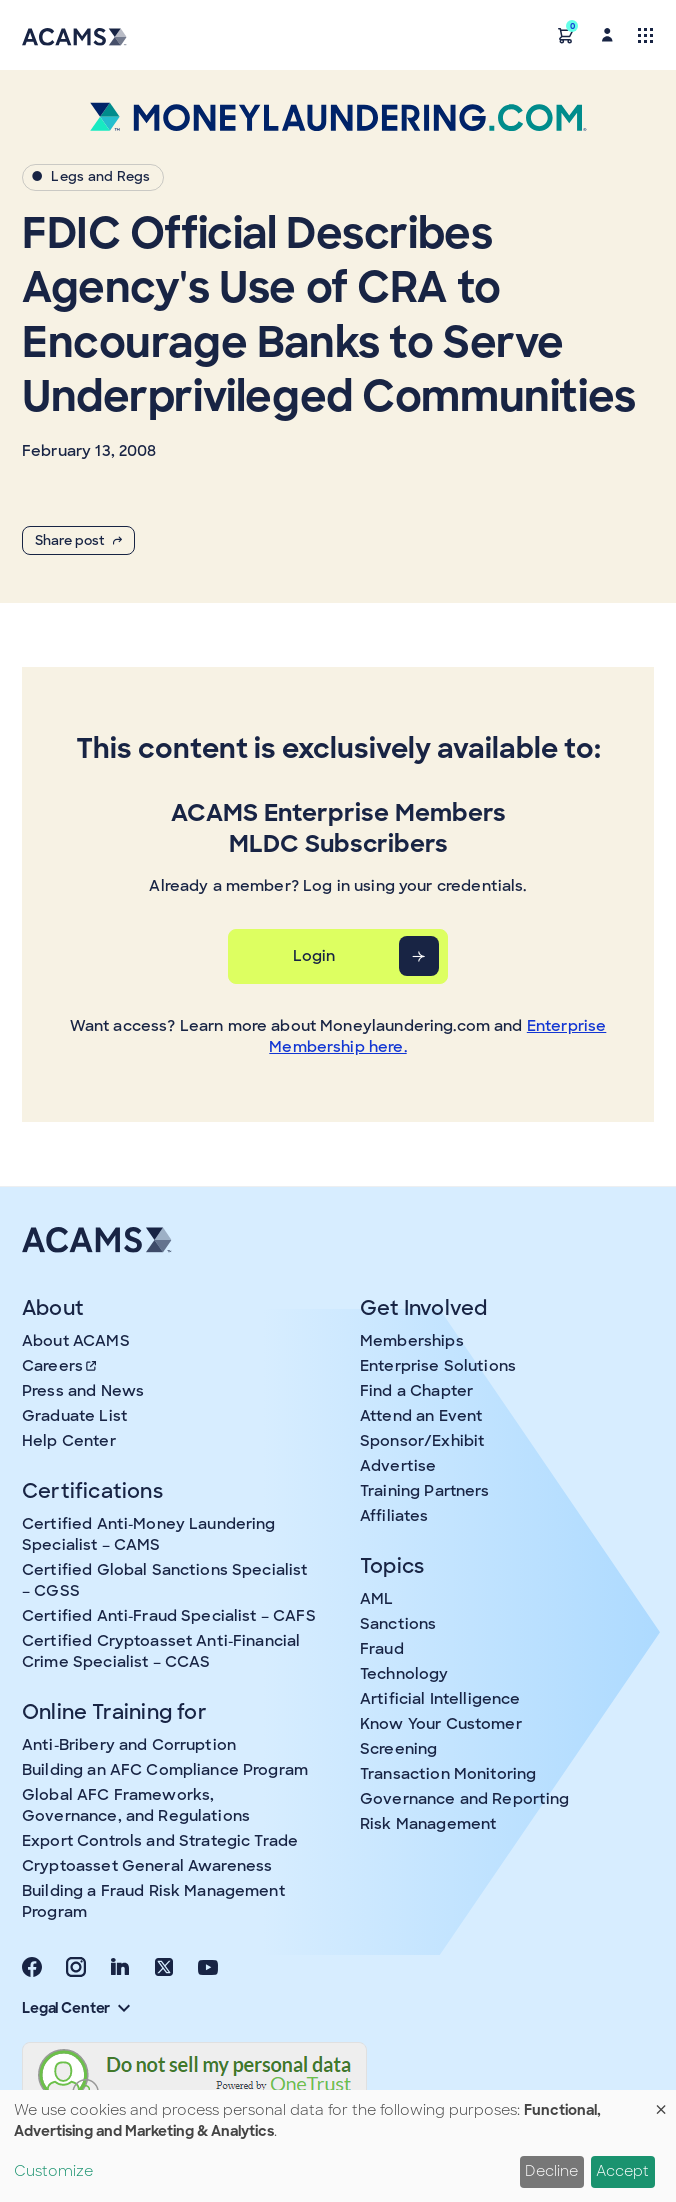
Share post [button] (78, 540)
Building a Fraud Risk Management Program (153, 1901)
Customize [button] (53, 2171)
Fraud (382, 1649)
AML (376, 1599)
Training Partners (425, 1491)
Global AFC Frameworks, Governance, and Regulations (136, 1805)
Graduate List (74, 1416)
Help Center (69, 1441)
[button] (566, 34)
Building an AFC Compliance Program (165, 1770)
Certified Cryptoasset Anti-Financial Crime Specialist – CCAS (161, 1651)
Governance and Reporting (465, 1799)
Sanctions (398, 1624)
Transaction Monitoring (448, 1774)
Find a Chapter (416, 1391)
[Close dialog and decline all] (661, 2102)
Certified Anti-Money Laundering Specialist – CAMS (149, 1534)
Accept (622, 2171)
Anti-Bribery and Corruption (129, 1745)
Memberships (412, 1341)
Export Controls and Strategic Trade (160, 1841)
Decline (551, 2171)
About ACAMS (76, 1341)
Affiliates (394, 1516)
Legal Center (76, 2008)
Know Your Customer (441, 1724)
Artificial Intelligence (440, 1699)
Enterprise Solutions (438, 1366)
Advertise (398, 1466)
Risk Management (428, 1824)
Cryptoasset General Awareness (147, 1866)
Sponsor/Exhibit (422, 1441)
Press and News (83, 1391)
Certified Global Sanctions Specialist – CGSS (165, 1580)
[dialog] (338, 2146)
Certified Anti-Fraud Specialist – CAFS (169, 1616)
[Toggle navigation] (645, 34)
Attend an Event (421, 1416)
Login (314, 956)
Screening (398, 1749)
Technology (404, 1674)
